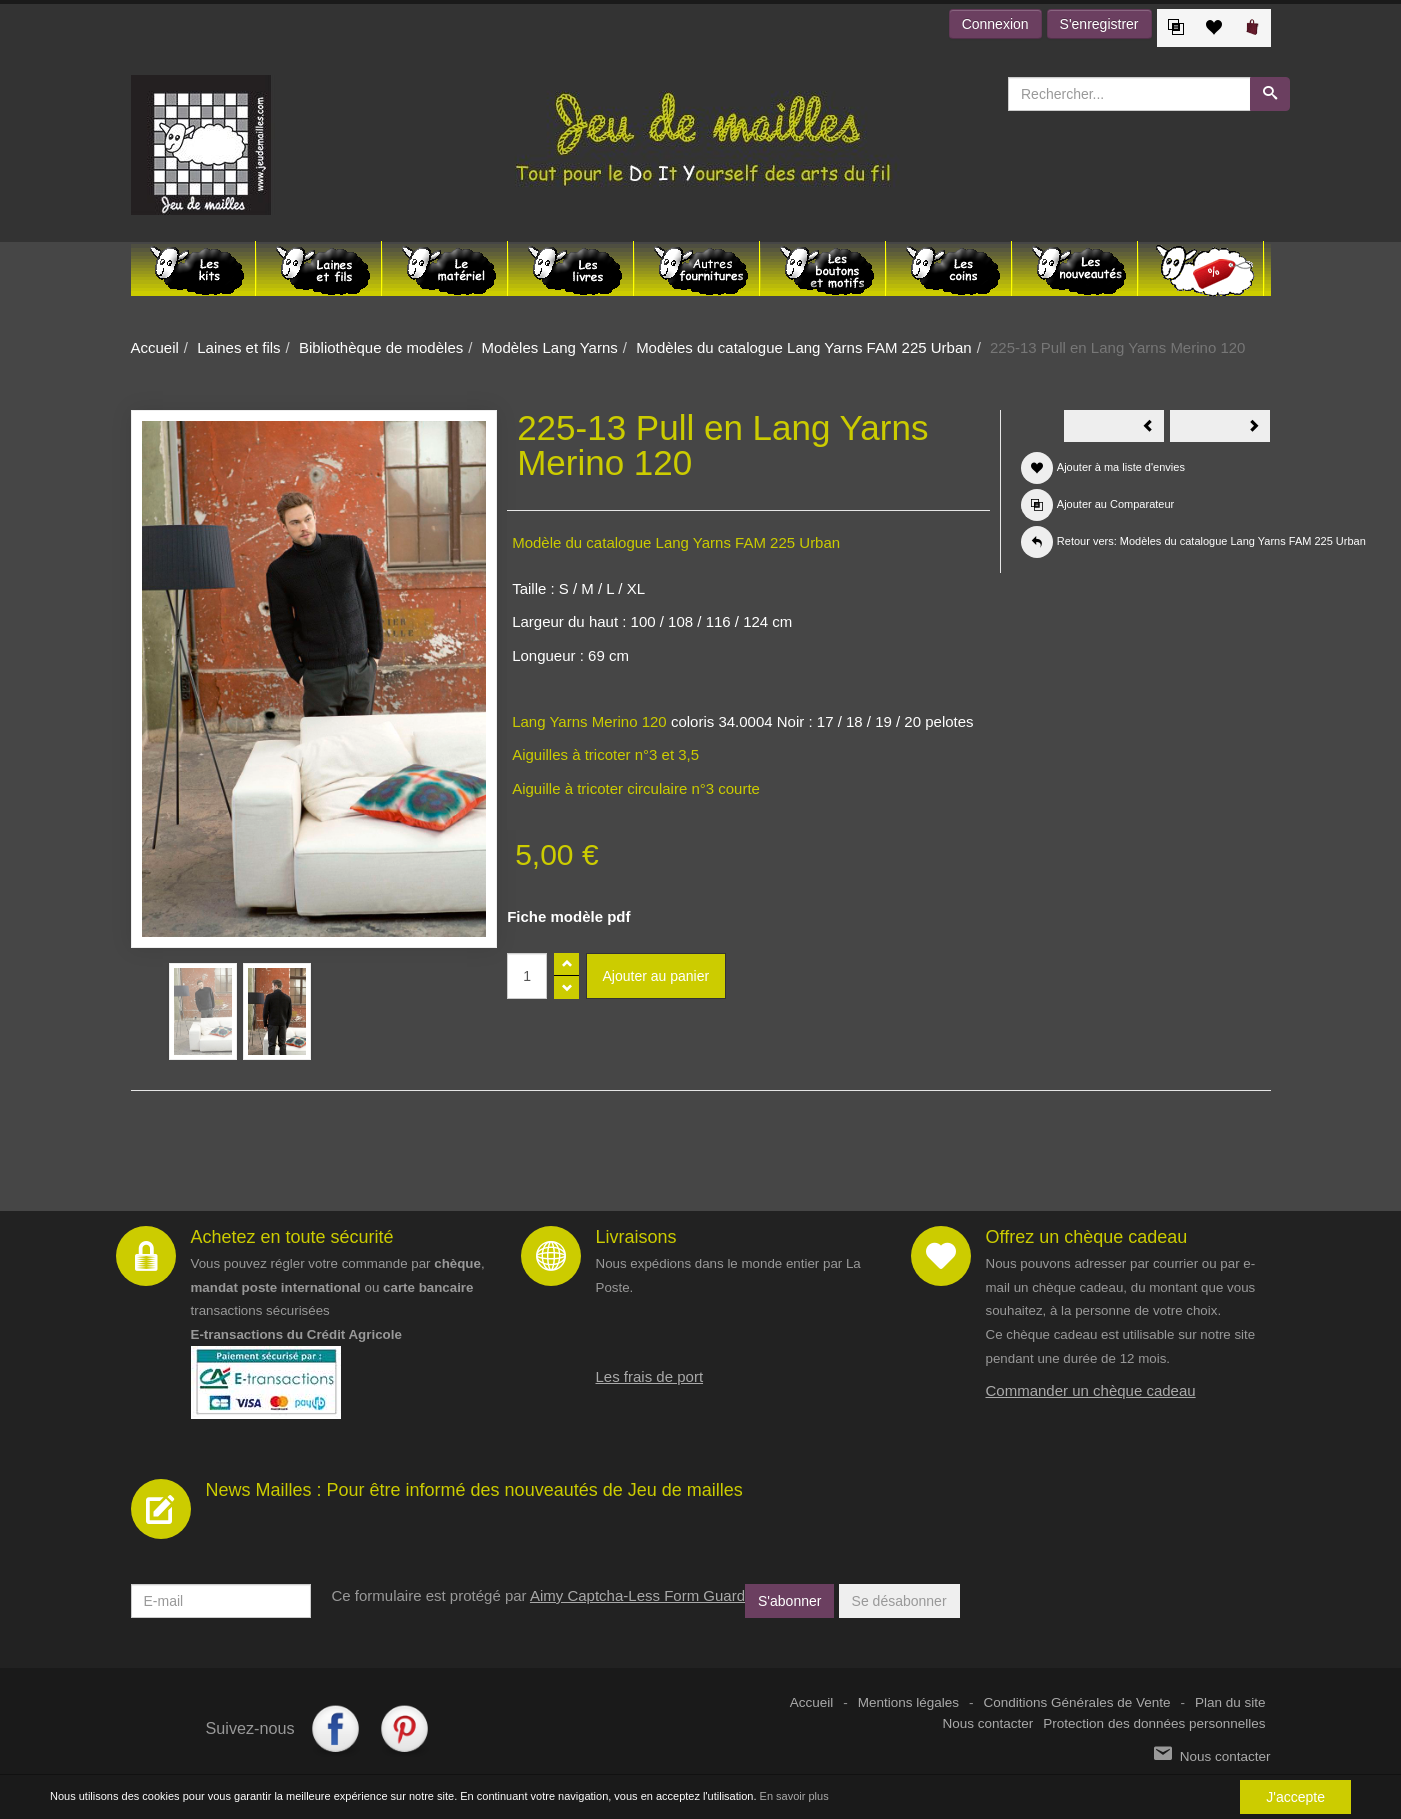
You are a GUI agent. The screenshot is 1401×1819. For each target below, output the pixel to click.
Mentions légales (908, 1702)
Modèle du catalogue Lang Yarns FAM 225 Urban (676, 542)
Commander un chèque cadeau (1091, 1390)
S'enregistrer (1099, 24)
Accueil (155, 347)
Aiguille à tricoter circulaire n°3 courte (636, 788)
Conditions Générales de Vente (1077, 1702)
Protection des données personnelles (1154, 1723)
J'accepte (1295, 1797)
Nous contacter (988, 1723)
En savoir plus (794, 1796)
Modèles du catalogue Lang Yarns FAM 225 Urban (804, 347)
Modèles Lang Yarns (550, 347)
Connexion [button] (995, 24)
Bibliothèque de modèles (381, 347)
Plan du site (1230, 1702)
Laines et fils (238, 347)
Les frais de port (650, 1376)
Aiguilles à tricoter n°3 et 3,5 (605, 754)
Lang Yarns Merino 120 (589, 721)
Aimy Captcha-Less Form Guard (637, 1595)
